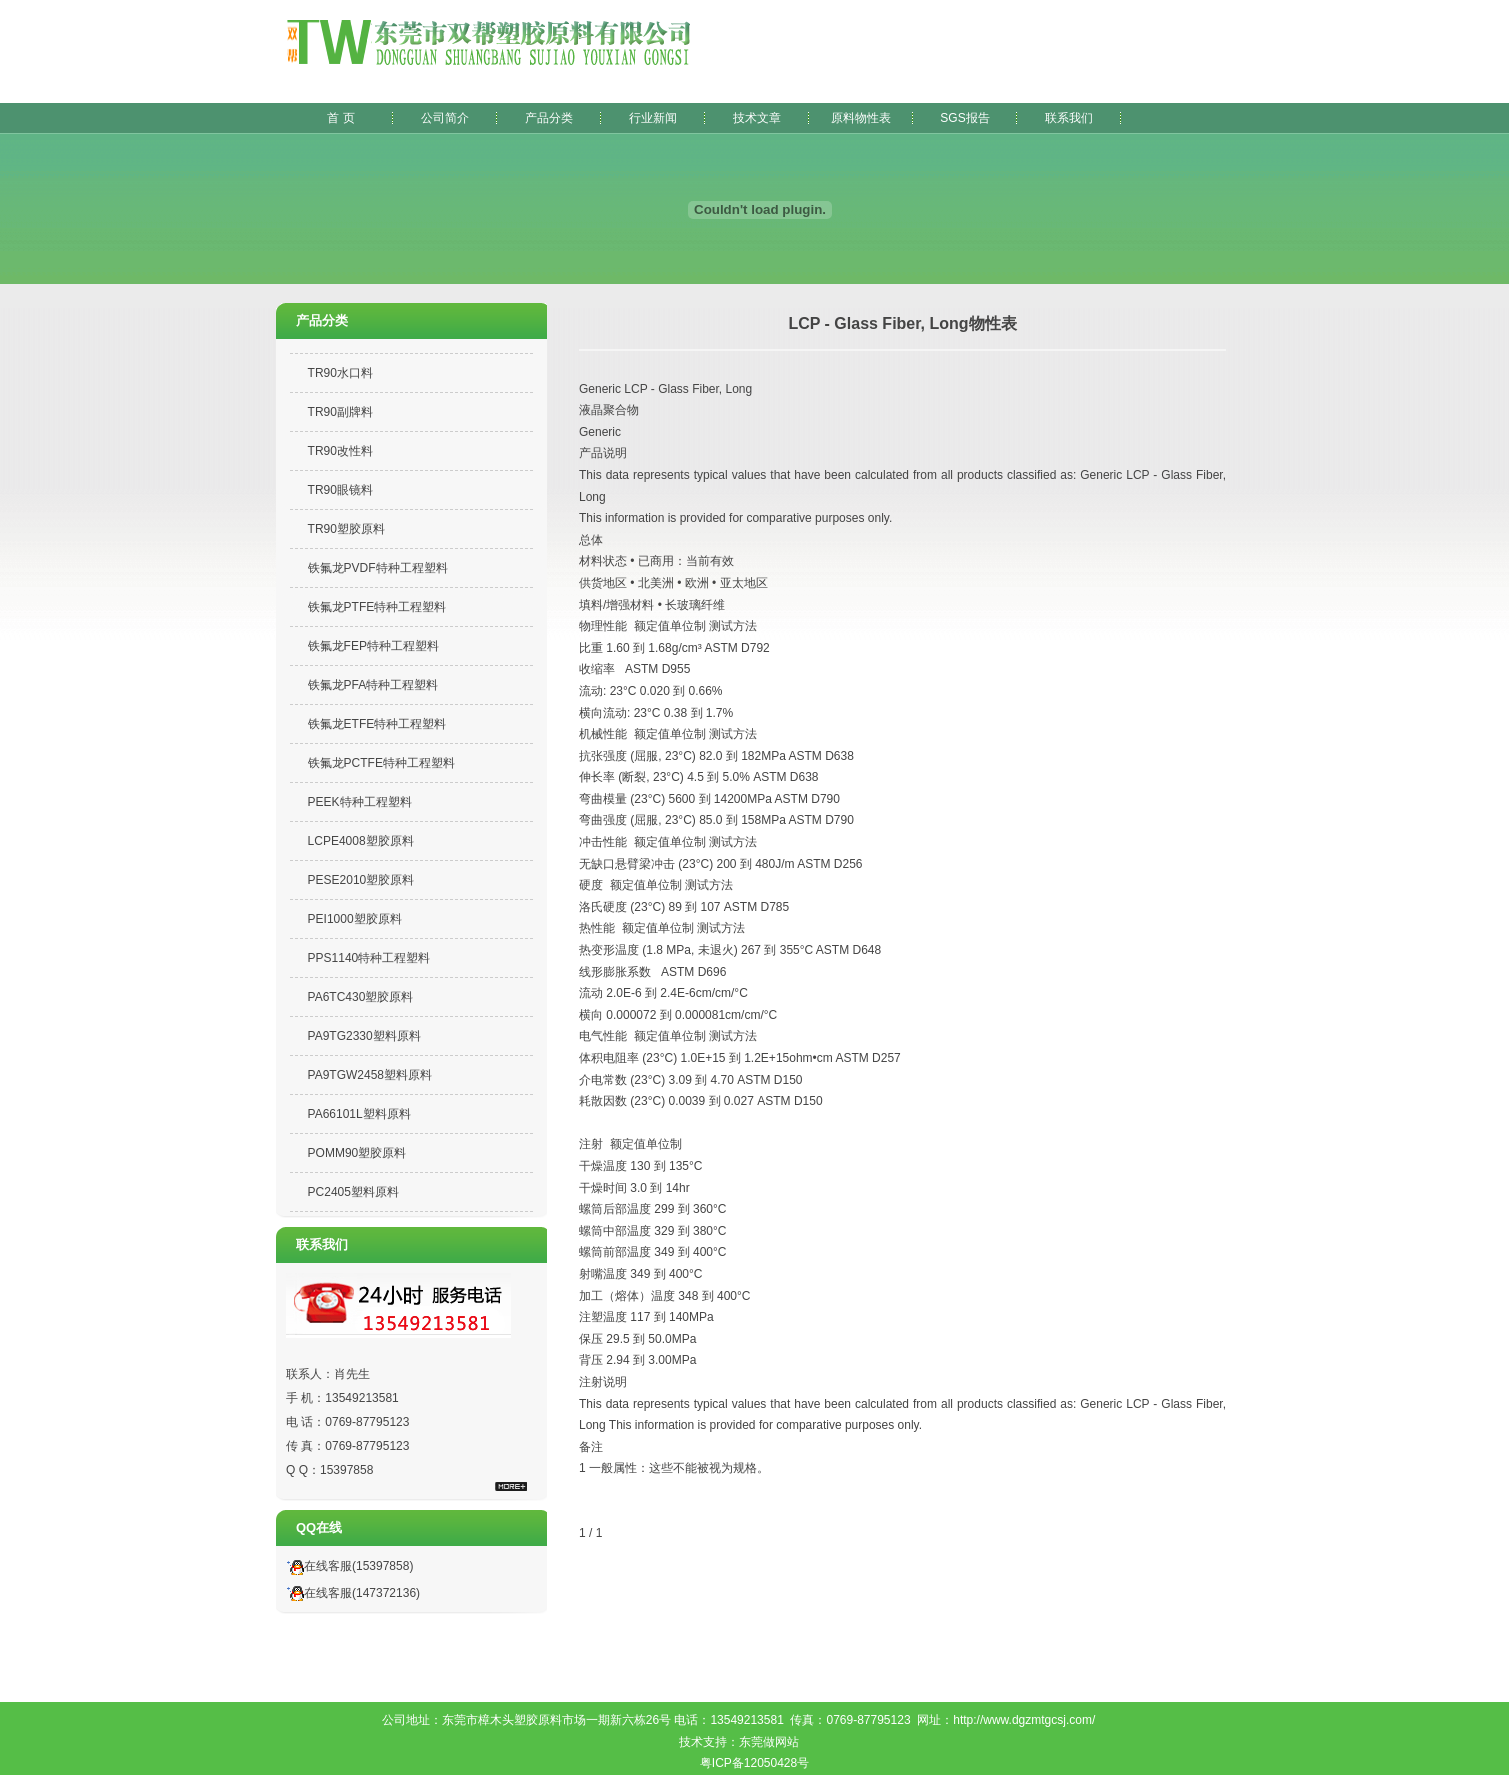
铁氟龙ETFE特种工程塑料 (377, 724)
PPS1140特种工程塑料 (369, 958)
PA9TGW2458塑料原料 (370, 1075)
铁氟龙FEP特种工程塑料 (373, 646)
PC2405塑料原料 (353, 1192)
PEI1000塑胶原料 (355, 919)
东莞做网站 (769, 1742)
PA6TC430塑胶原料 (361, 997)
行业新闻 (653, 118)
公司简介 (445, 118)
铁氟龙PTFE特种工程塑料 (377, 607)
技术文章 (757, 118)
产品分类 (549, 118)
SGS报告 (964, 118)
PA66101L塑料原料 (359, 1114)
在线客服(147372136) (350, 1593)
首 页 (340, 118)
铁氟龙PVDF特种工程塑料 (378, 568)
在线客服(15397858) (347, 1566)
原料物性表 (861, 118)
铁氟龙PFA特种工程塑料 (373, 685)
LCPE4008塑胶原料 (361, 841)
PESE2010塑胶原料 (361, 880)
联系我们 (1069, 118)
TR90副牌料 (340, 412)
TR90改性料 (340, 451)
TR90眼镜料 (340, 490)
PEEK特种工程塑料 (360, 802)
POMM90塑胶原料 (357, 1153)
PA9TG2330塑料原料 (364, 1036)
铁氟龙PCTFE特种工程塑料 (381, 763)
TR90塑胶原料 (346, 529)
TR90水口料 (340, 373)
